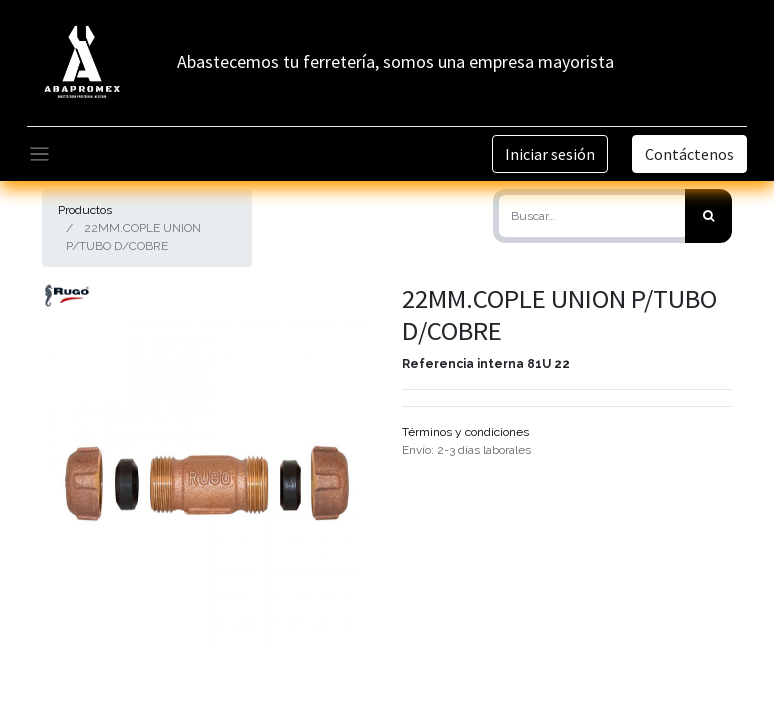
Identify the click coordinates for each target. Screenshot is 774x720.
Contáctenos (689, 154)
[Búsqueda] (708, 216)
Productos (85, 210)
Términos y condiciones (465, 432)
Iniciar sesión (550, 154)
